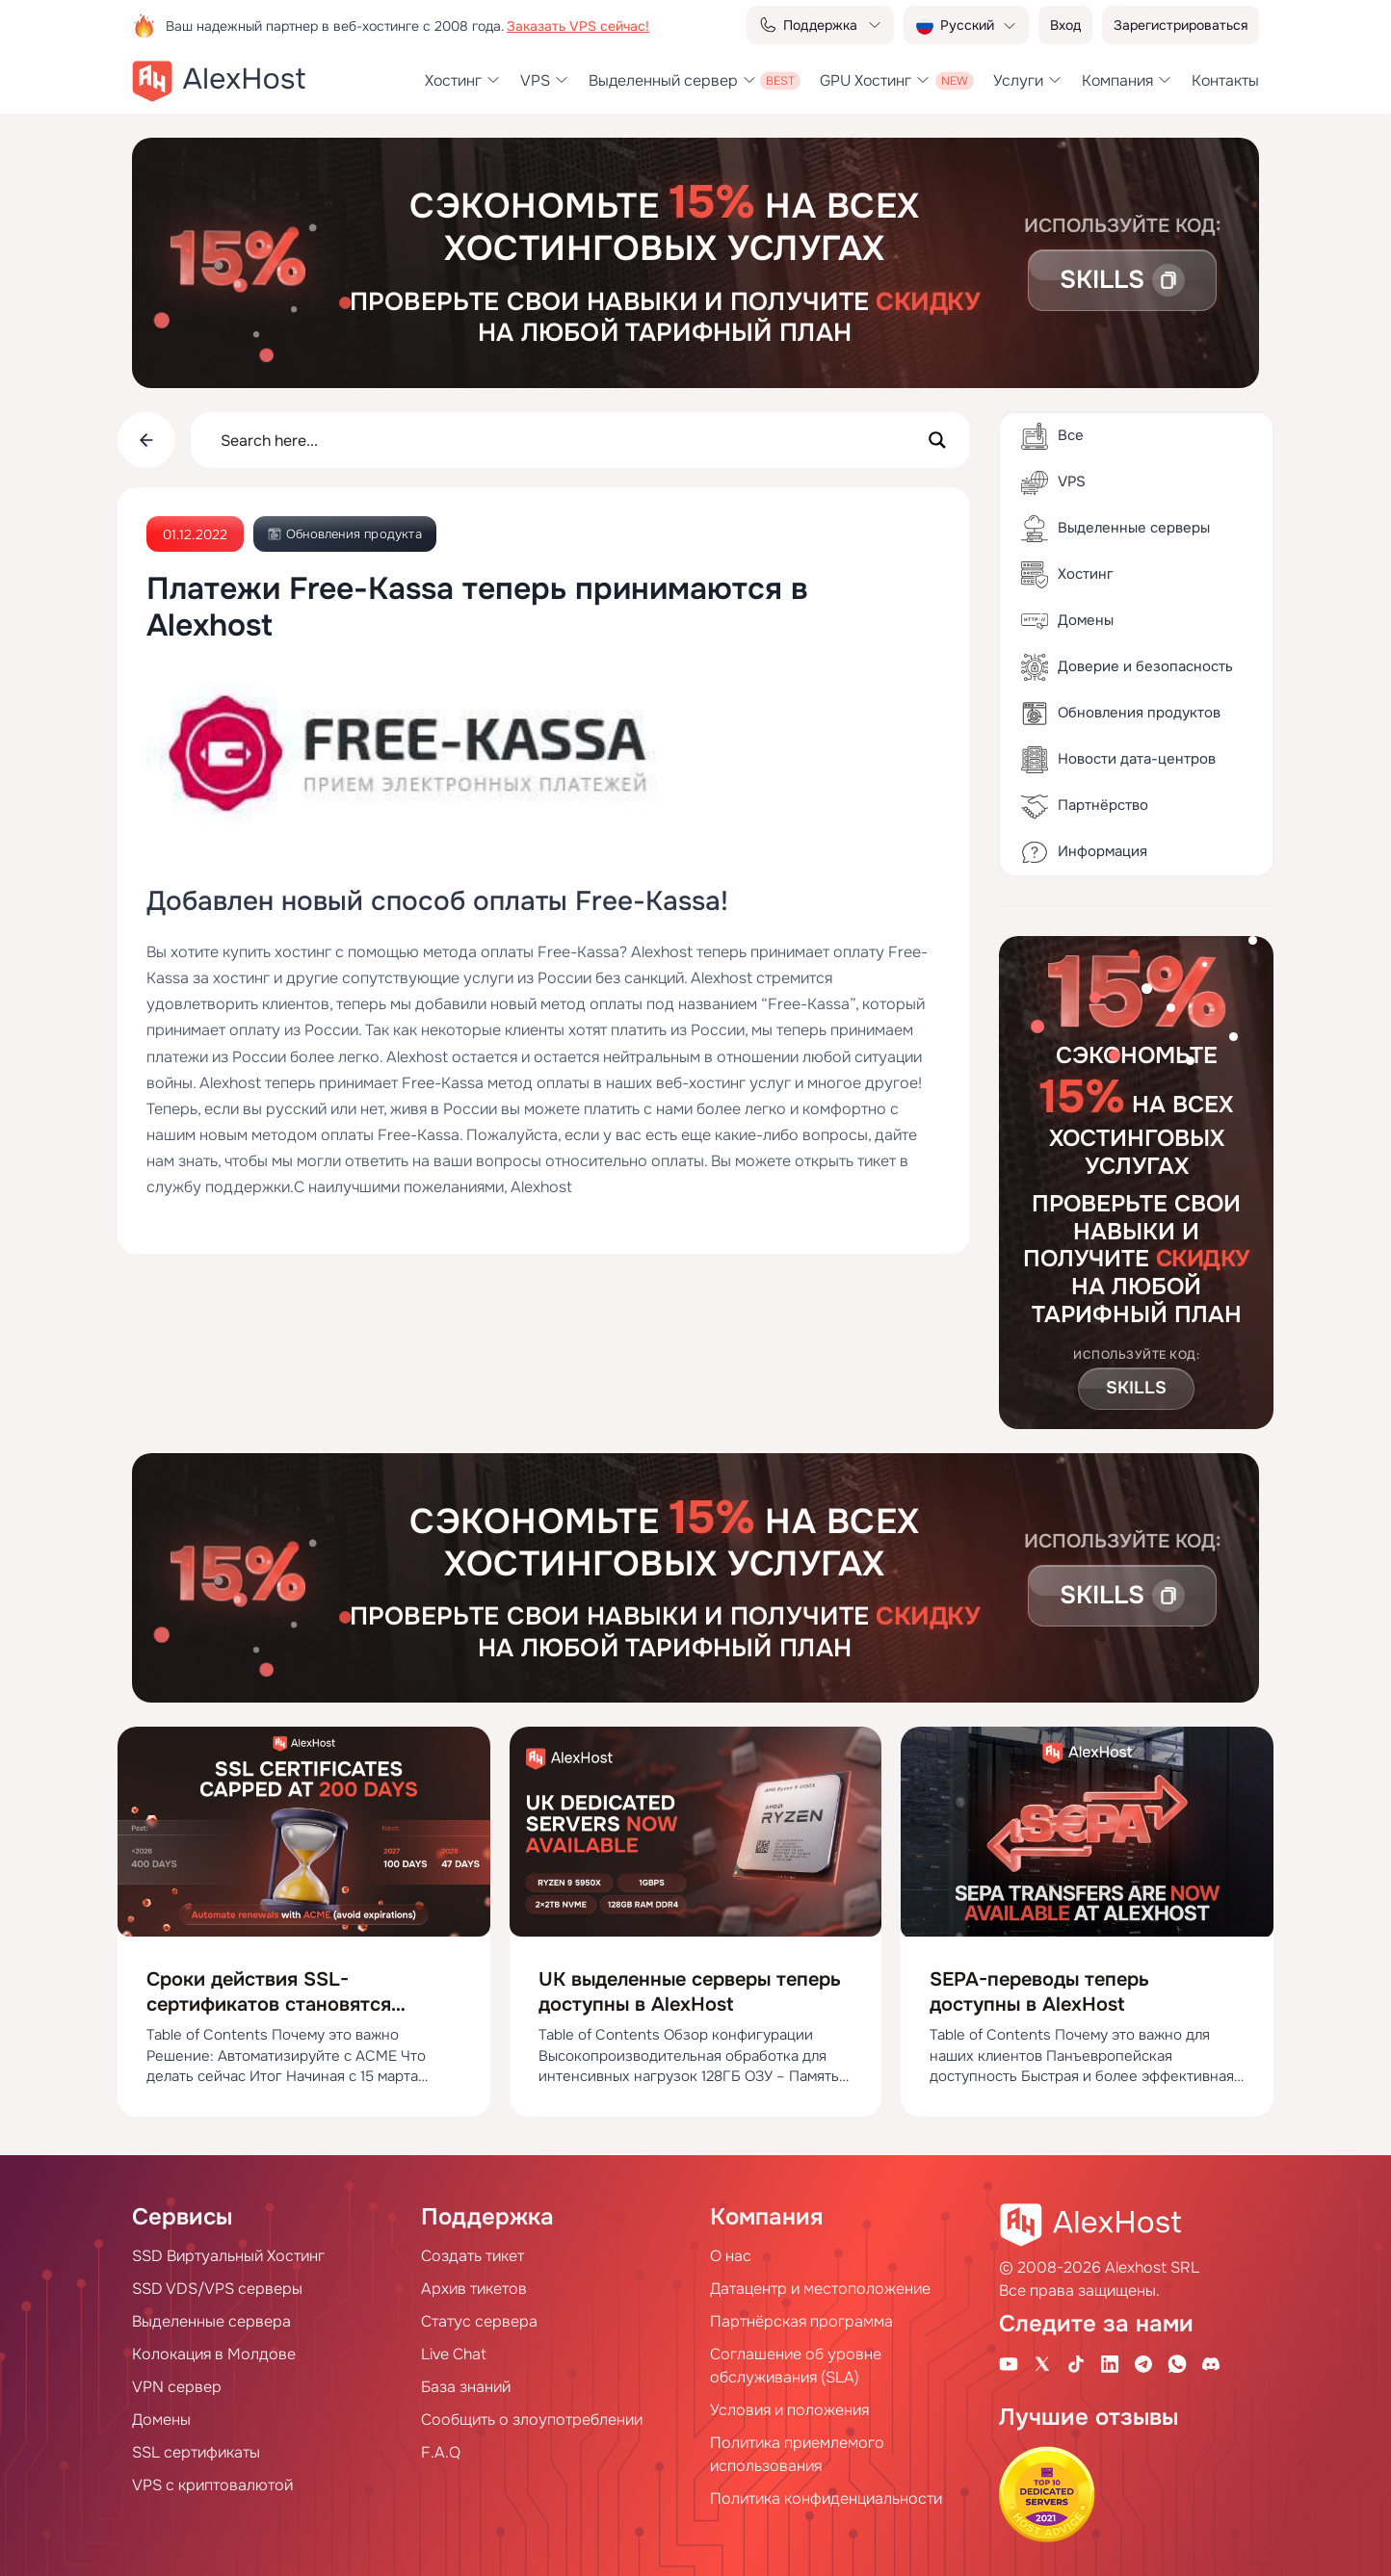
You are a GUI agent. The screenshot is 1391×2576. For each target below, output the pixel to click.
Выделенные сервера (211, 2321)
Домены (161, 2419)
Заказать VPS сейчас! (578, 26)
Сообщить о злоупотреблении (532, 2419)
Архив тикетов (474, 2288)
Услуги (1018, 81)
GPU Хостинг (865, 81)
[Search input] (568, 440)
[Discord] (1210, 2363)
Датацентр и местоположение (820, 2288)
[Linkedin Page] (1109, 2363)
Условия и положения (789, 2410)
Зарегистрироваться (1180, 25)
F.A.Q (440, 2452)
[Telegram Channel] (1143, 2363)
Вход (1065, 25)
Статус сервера (479, 2321)
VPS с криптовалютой (212, 2485)
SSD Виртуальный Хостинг (228, 2256)
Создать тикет (472, 2256)
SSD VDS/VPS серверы (217, 2288)
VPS (535, 81)
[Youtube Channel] (1008, 2363)
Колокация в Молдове (214, 2354)
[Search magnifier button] (937, 440)
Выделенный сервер (663, 81)
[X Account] (1042, 2363)
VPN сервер (177, 2387)
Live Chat (453, 2354)
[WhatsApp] (1177, 2363)
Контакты (1225, 81)
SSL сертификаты (196, 2452)
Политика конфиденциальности (826, 2498)
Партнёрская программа (801, 2321)
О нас (730, 2256)
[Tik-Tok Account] (1076, 2363)
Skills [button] (1136, 1387)
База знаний (466, 2387)
